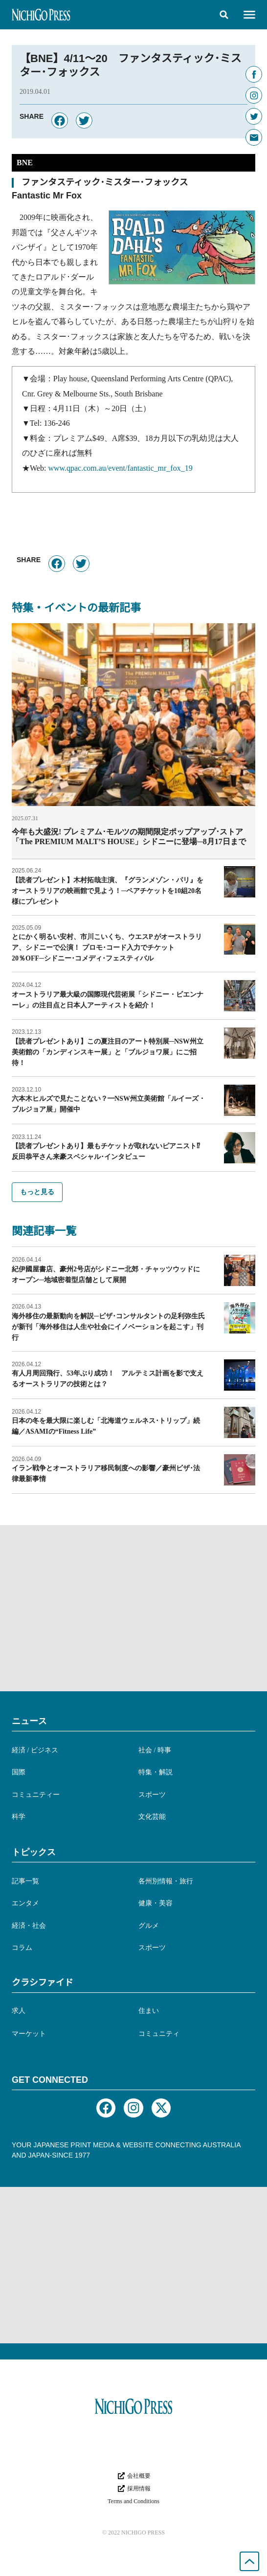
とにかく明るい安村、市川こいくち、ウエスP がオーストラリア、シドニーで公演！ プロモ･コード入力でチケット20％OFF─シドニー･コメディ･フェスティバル (107, 947)
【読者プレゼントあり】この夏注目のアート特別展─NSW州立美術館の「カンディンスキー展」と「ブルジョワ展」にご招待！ (107, 1052)
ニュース (29, 1721)
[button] (224, 14)
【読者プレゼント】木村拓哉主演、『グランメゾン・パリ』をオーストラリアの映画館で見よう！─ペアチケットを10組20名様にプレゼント (107, 890)
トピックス (34, 1852)
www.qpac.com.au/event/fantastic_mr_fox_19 (120, 468)
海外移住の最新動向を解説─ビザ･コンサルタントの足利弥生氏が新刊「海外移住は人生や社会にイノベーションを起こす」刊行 (108, 1326)
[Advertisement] (133, 1608)
